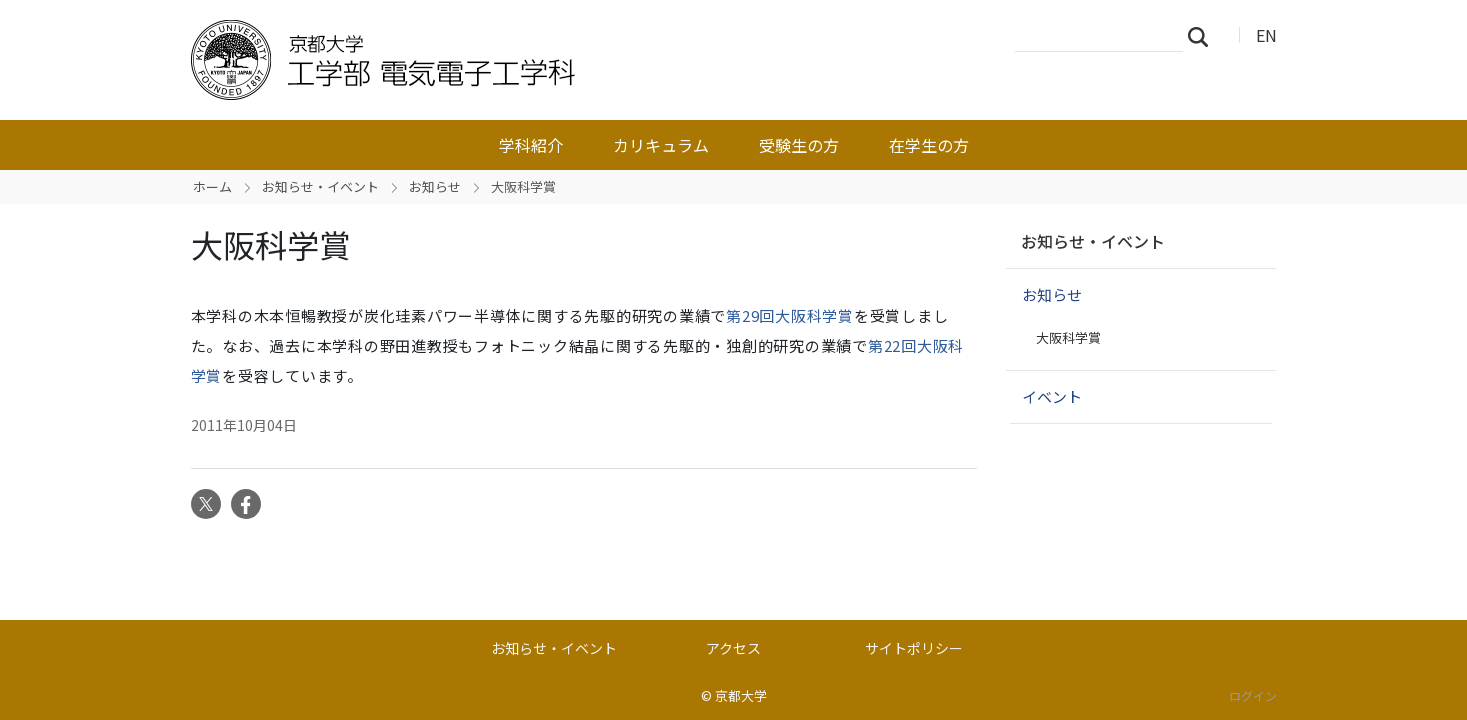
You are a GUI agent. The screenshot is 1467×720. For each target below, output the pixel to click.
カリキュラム (661, 145)
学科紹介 (531, 145)
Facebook (246, 504)
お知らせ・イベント (320, 186)
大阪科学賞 (1068, 337)
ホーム (212, 186)
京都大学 (741, 695)
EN (1266, 35)
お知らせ (435, 186)
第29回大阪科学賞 (790, 315)
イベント (1052, 396)
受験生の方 (799, 145)
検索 (1204, 36)
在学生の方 (929, 145)
